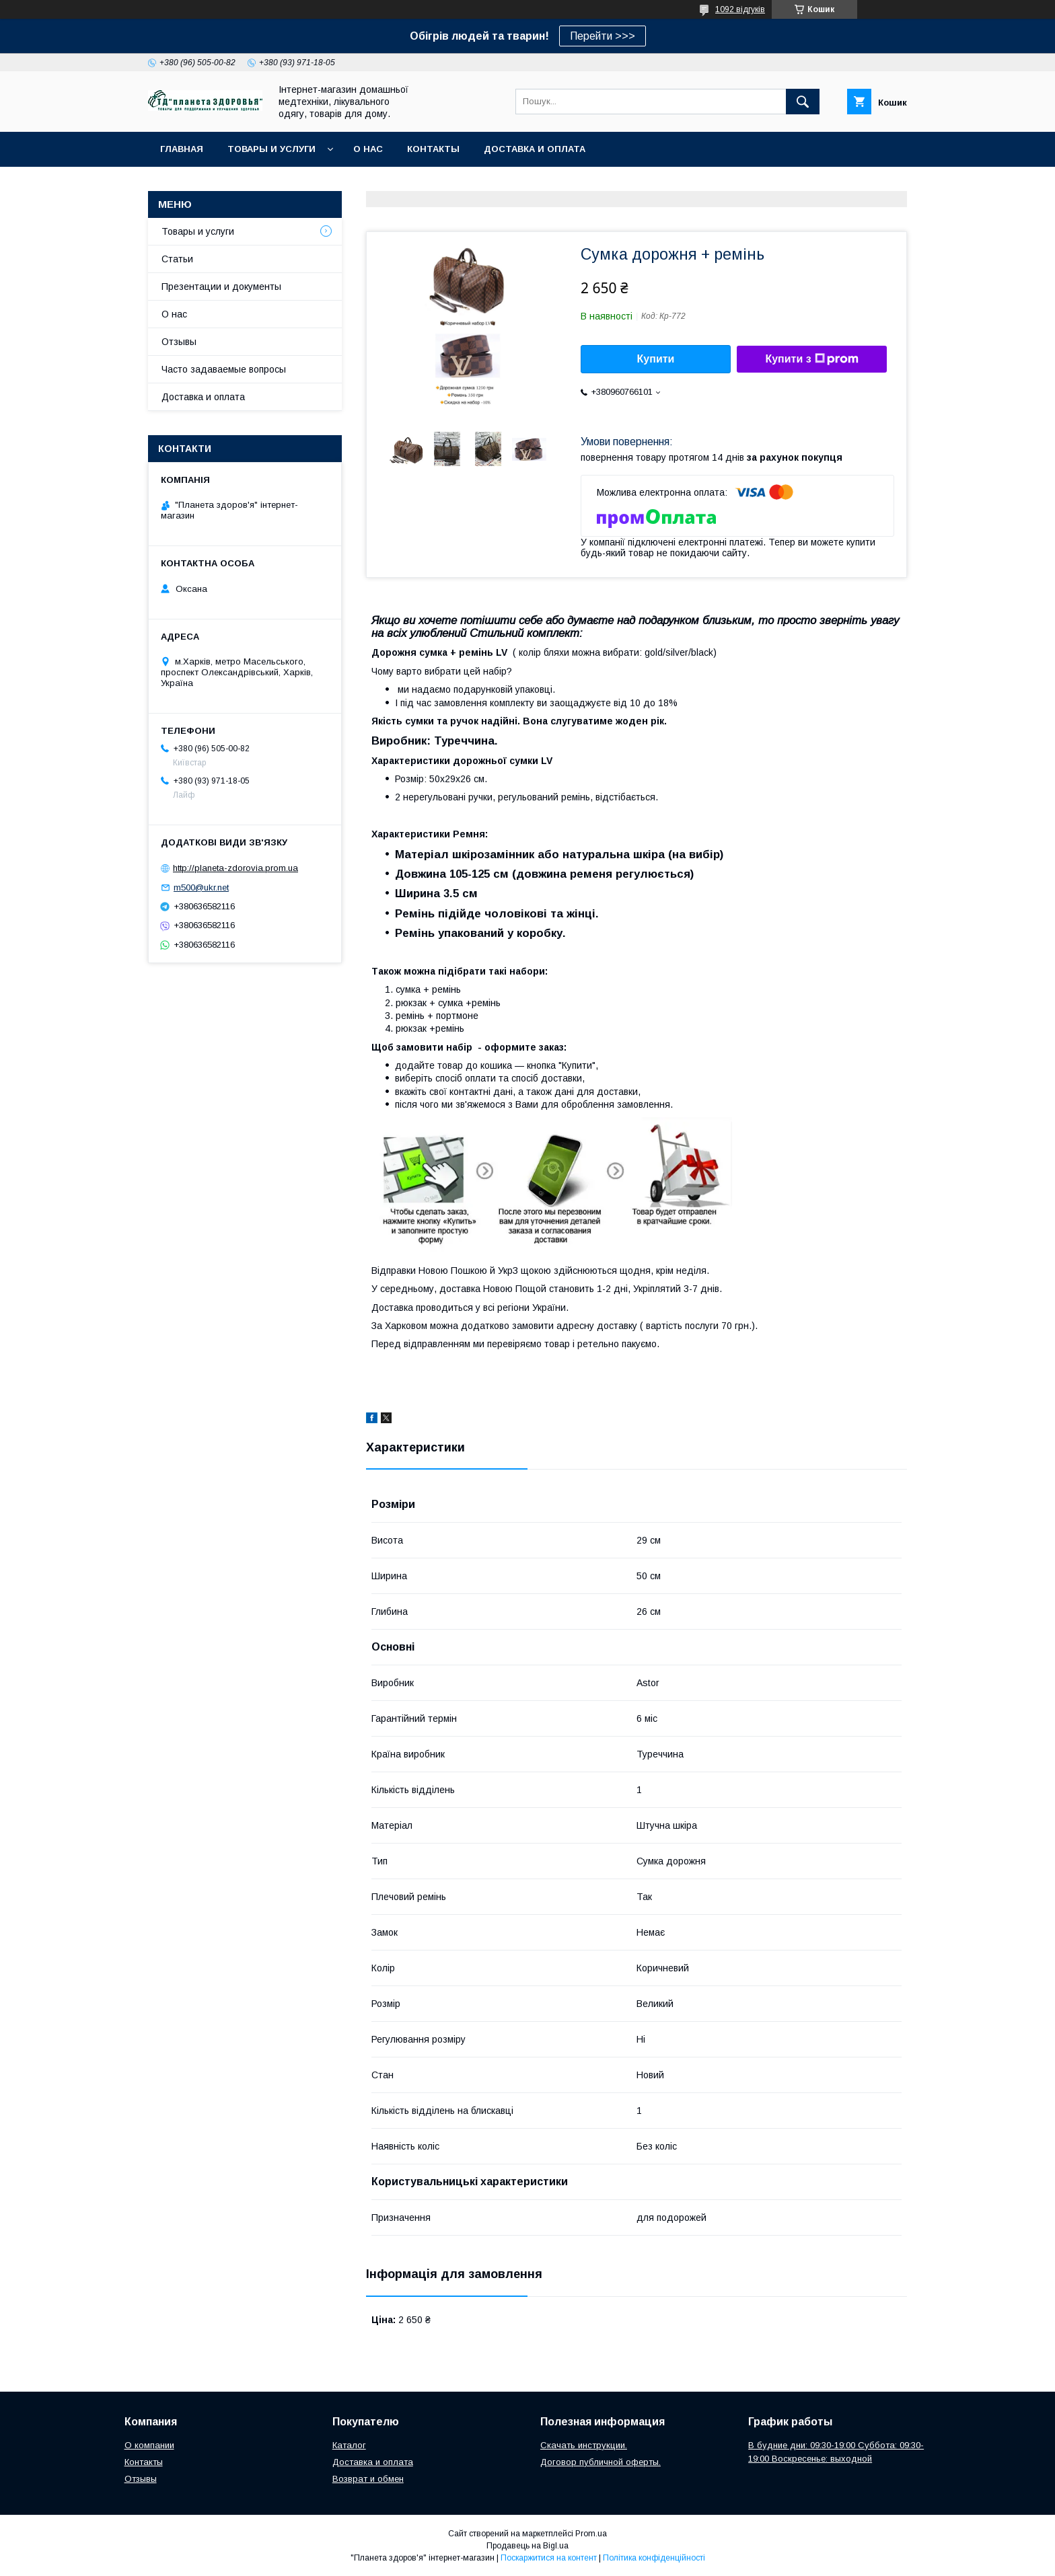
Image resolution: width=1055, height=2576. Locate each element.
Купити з (811, 359)
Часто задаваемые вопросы (223, 369)
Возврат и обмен (368, 2479)
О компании (149, 2445)
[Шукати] (803, 101)
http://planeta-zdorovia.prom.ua (235, 868)
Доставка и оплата (534, 149)
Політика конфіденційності (654, 2558)
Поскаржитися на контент (549, 2558)
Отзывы (178, 341)
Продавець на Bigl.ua (527, 2545)
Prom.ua (591, 2533)
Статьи (177, 259)
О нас (368, 149)
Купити (656, 359)
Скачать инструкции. (583, 2445)
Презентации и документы (221, 286)
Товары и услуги (271, 149)
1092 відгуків (740, 9)
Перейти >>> (602, 36)
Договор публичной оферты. (600, 2462)
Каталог (349, 2445)
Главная (181, 149)
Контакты (433, 149)
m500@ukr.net (201, 887)
